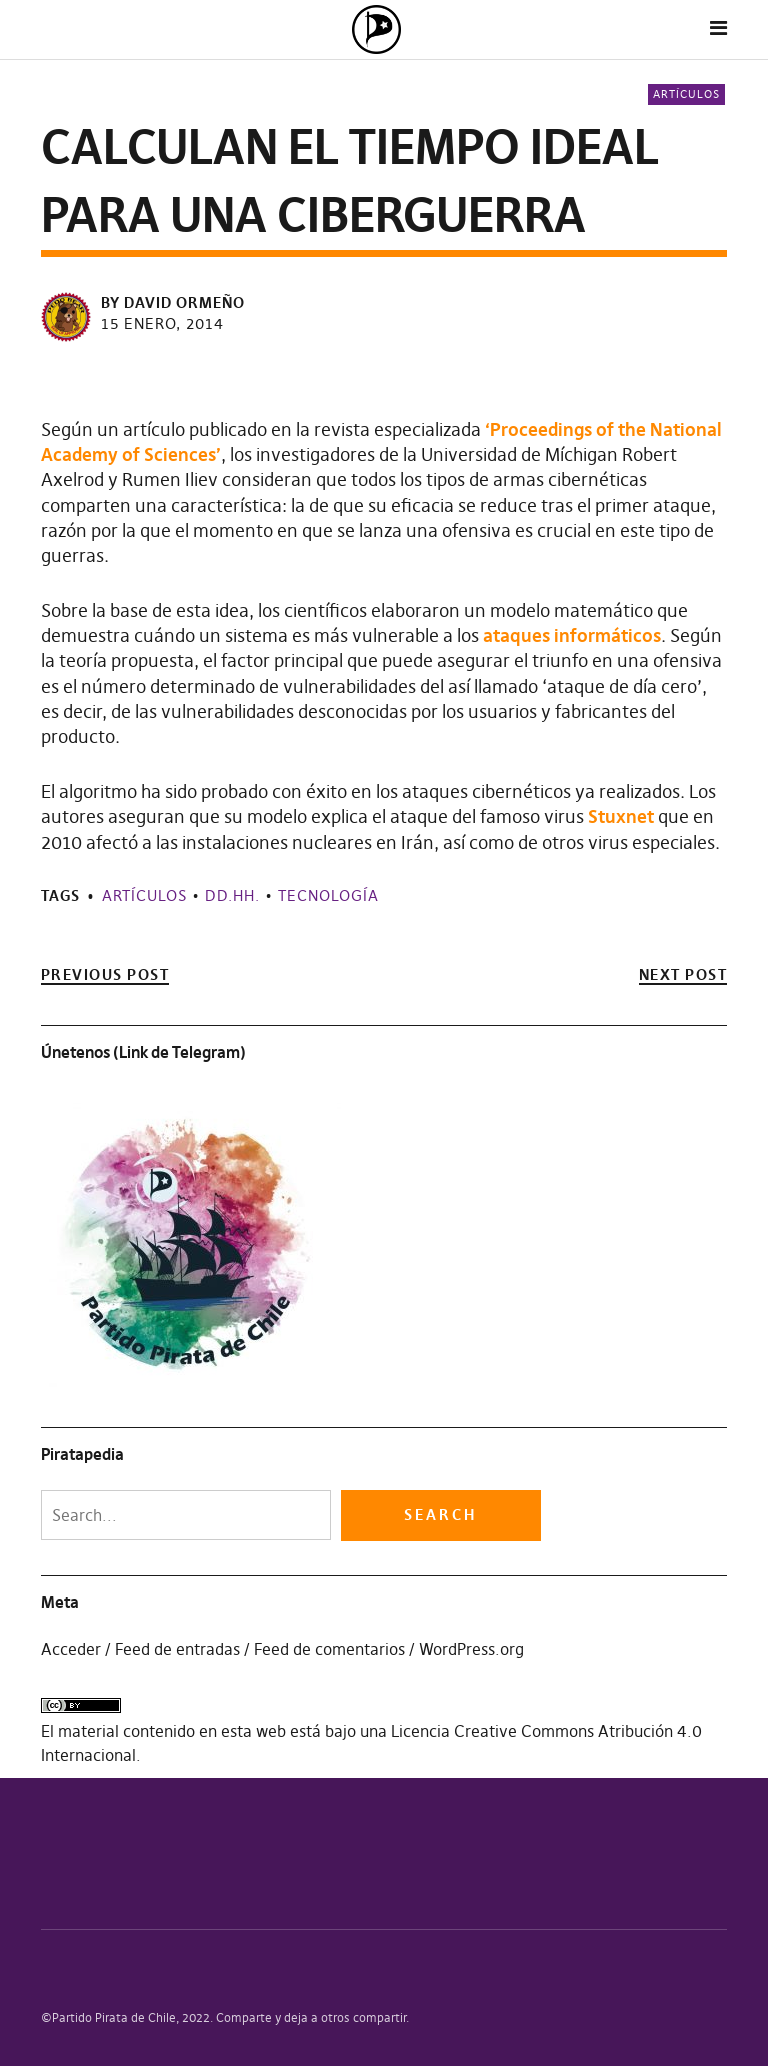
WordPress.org (471, 1649)
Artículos (686, 94)
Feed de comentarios (329, 1649)
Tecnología (328, 895)
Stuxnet (621, 816)
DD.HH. (232, 895)
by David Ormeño (173, 302)
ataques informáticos (572, 635)
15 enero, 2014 (162, 323)
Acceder (71, 1649)
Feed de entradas (177, 1649)
